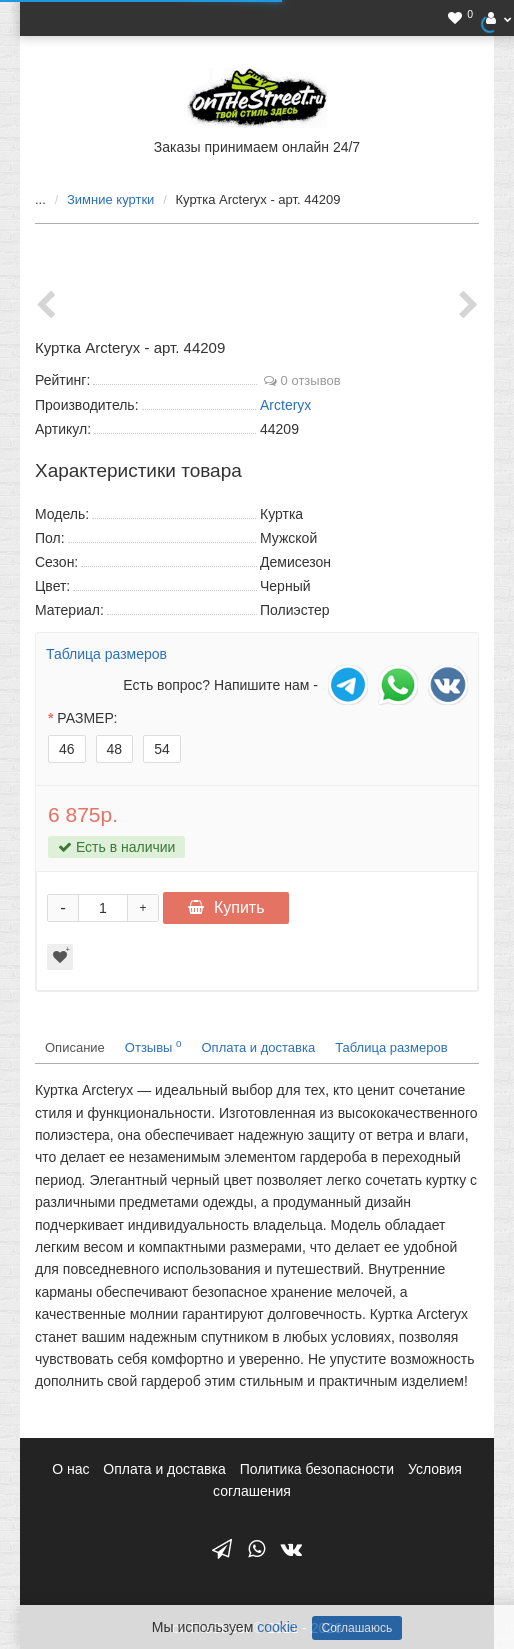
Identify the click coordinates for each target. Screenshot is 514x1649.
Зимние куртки (110, 199)
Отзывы (153, 1046)
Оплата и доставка (259, 1047)
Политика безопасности (317, 1469)
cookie (277, 1627)
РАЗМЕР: (87, 718)
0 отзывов (302, 380)
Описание (75, 1047)
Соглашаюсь (357, 1628)
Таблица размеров (106, 654)
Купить (226, 907)
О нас (70, 1469)
